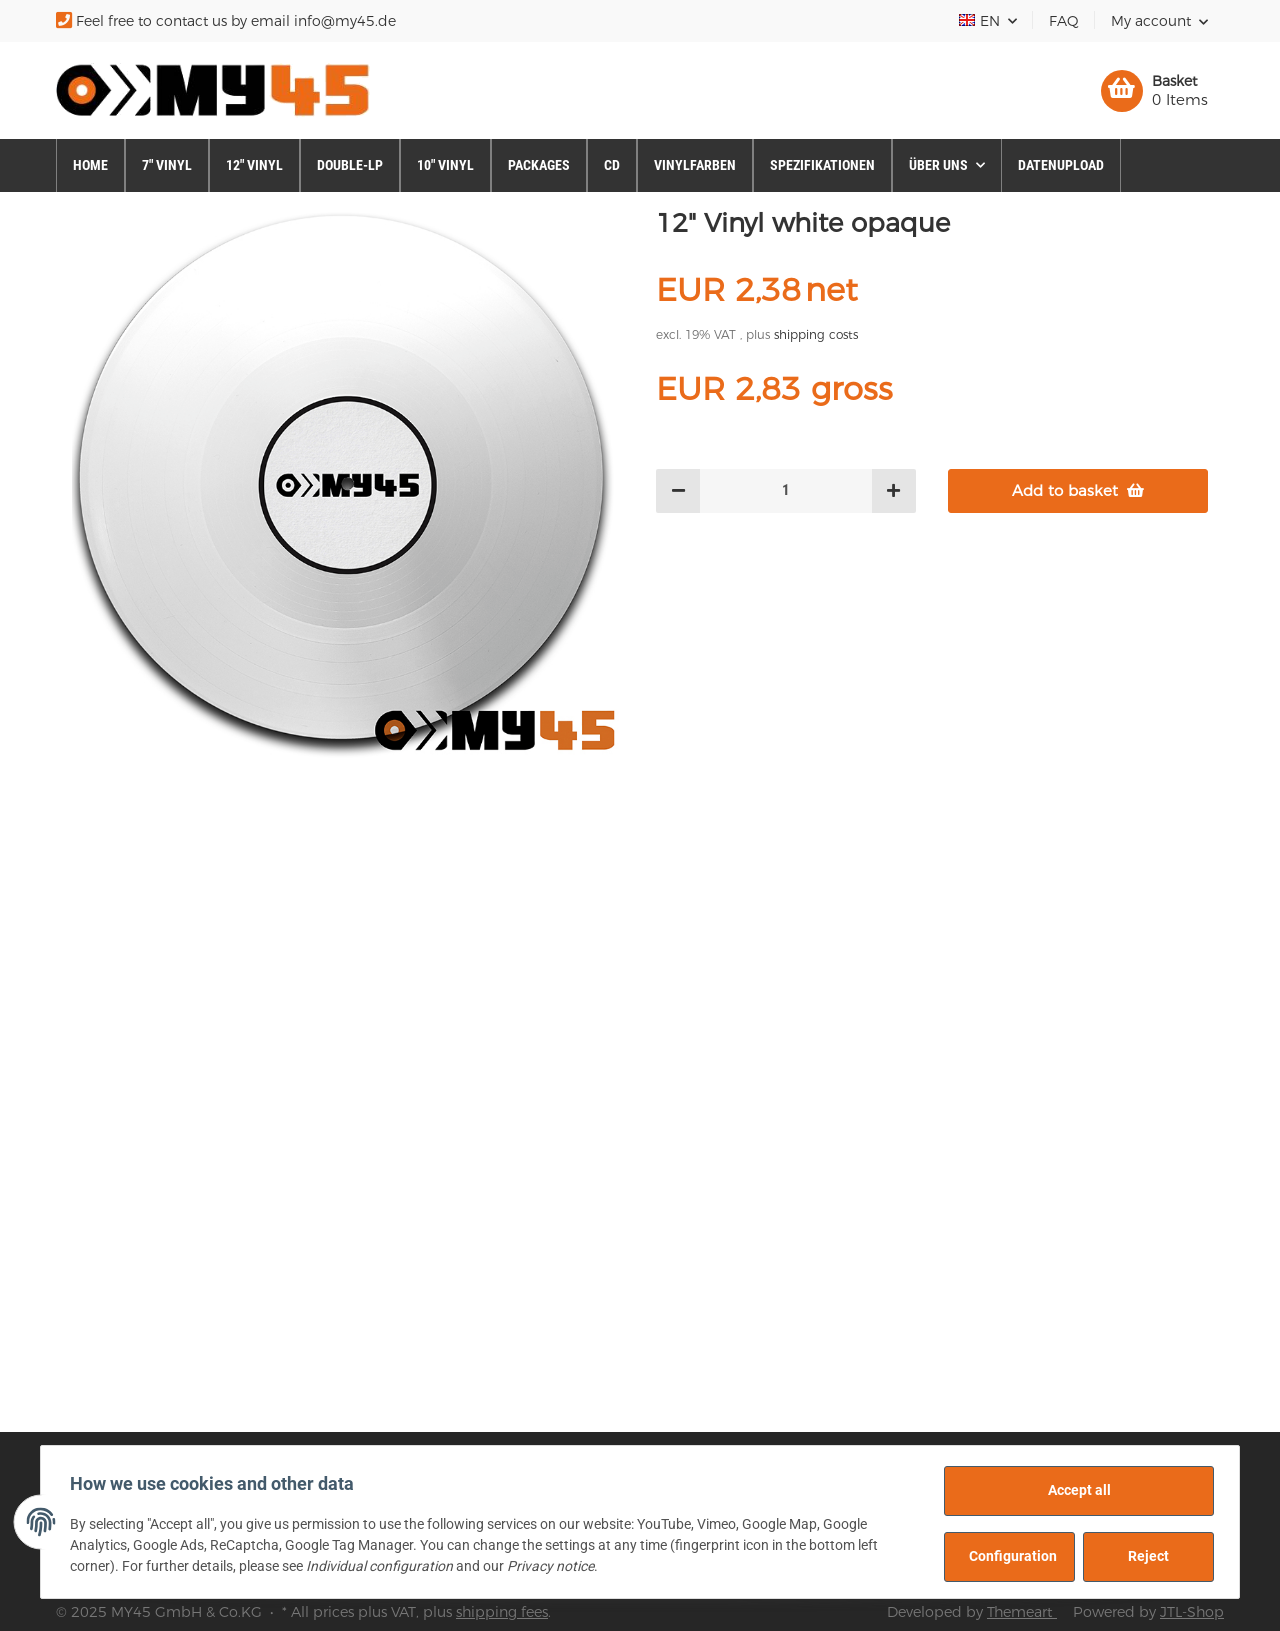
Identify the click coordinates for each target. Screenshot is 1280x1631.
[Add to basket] (1078, 491)
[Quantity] (786, 491)
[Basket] (1154, 91)
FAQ (1064, 21)
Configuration (1010, 1556)
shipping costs (816, 334)
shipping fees (502, 1612)
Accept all (1076, 1490)
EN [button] (980, 21)
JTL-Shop (1192, 1612)
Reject (1145, 1556)
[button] (1159, 21)
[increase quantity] (893, 491)
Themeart (1022, 1612)
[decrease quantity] (678, 491)
